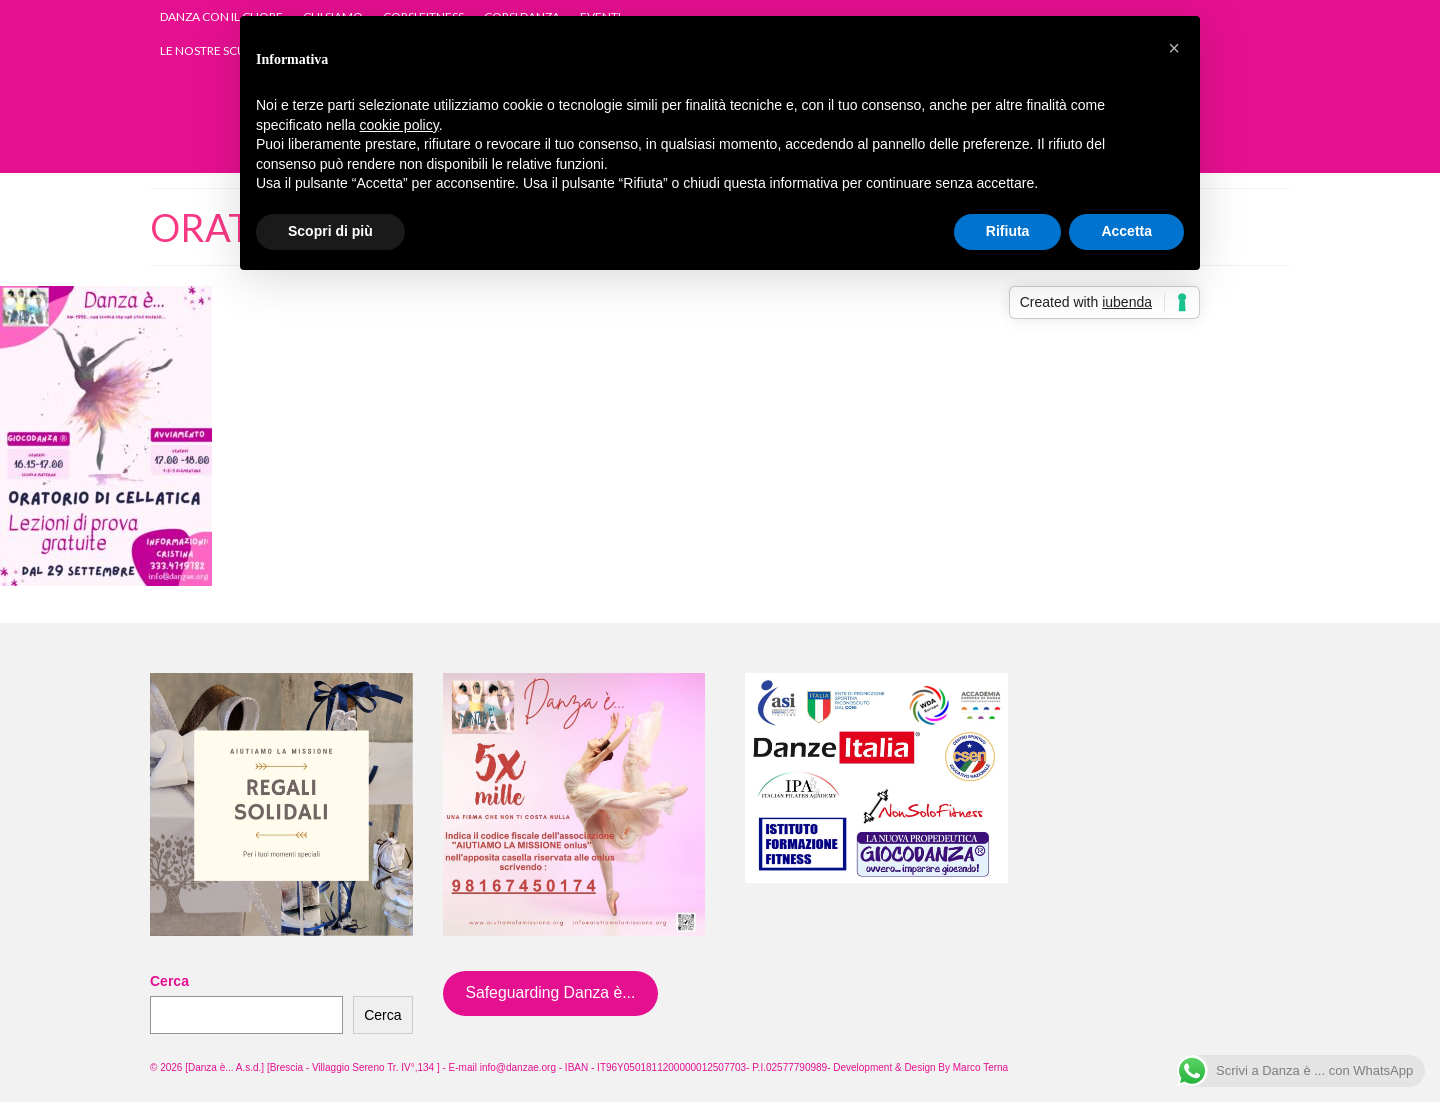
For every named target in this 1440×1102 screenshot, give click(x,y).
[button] (1174, 48)
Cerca (169, 981)
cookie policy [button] (399, 125)
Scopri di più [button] (330, 231)
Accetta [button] (1126, 231)
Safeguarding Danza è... (550, 992)
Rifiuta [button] (1008, 231)
